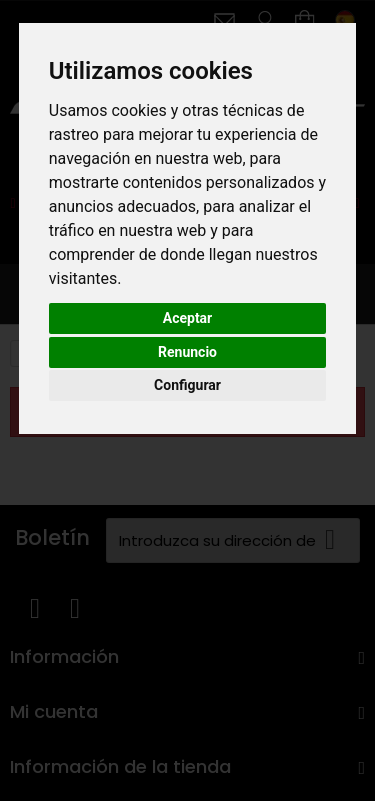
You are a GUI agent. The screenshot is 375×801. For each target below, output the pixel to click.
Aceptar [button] (188, 318)
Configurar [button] (187, 385)
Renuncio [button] (187, 352)
